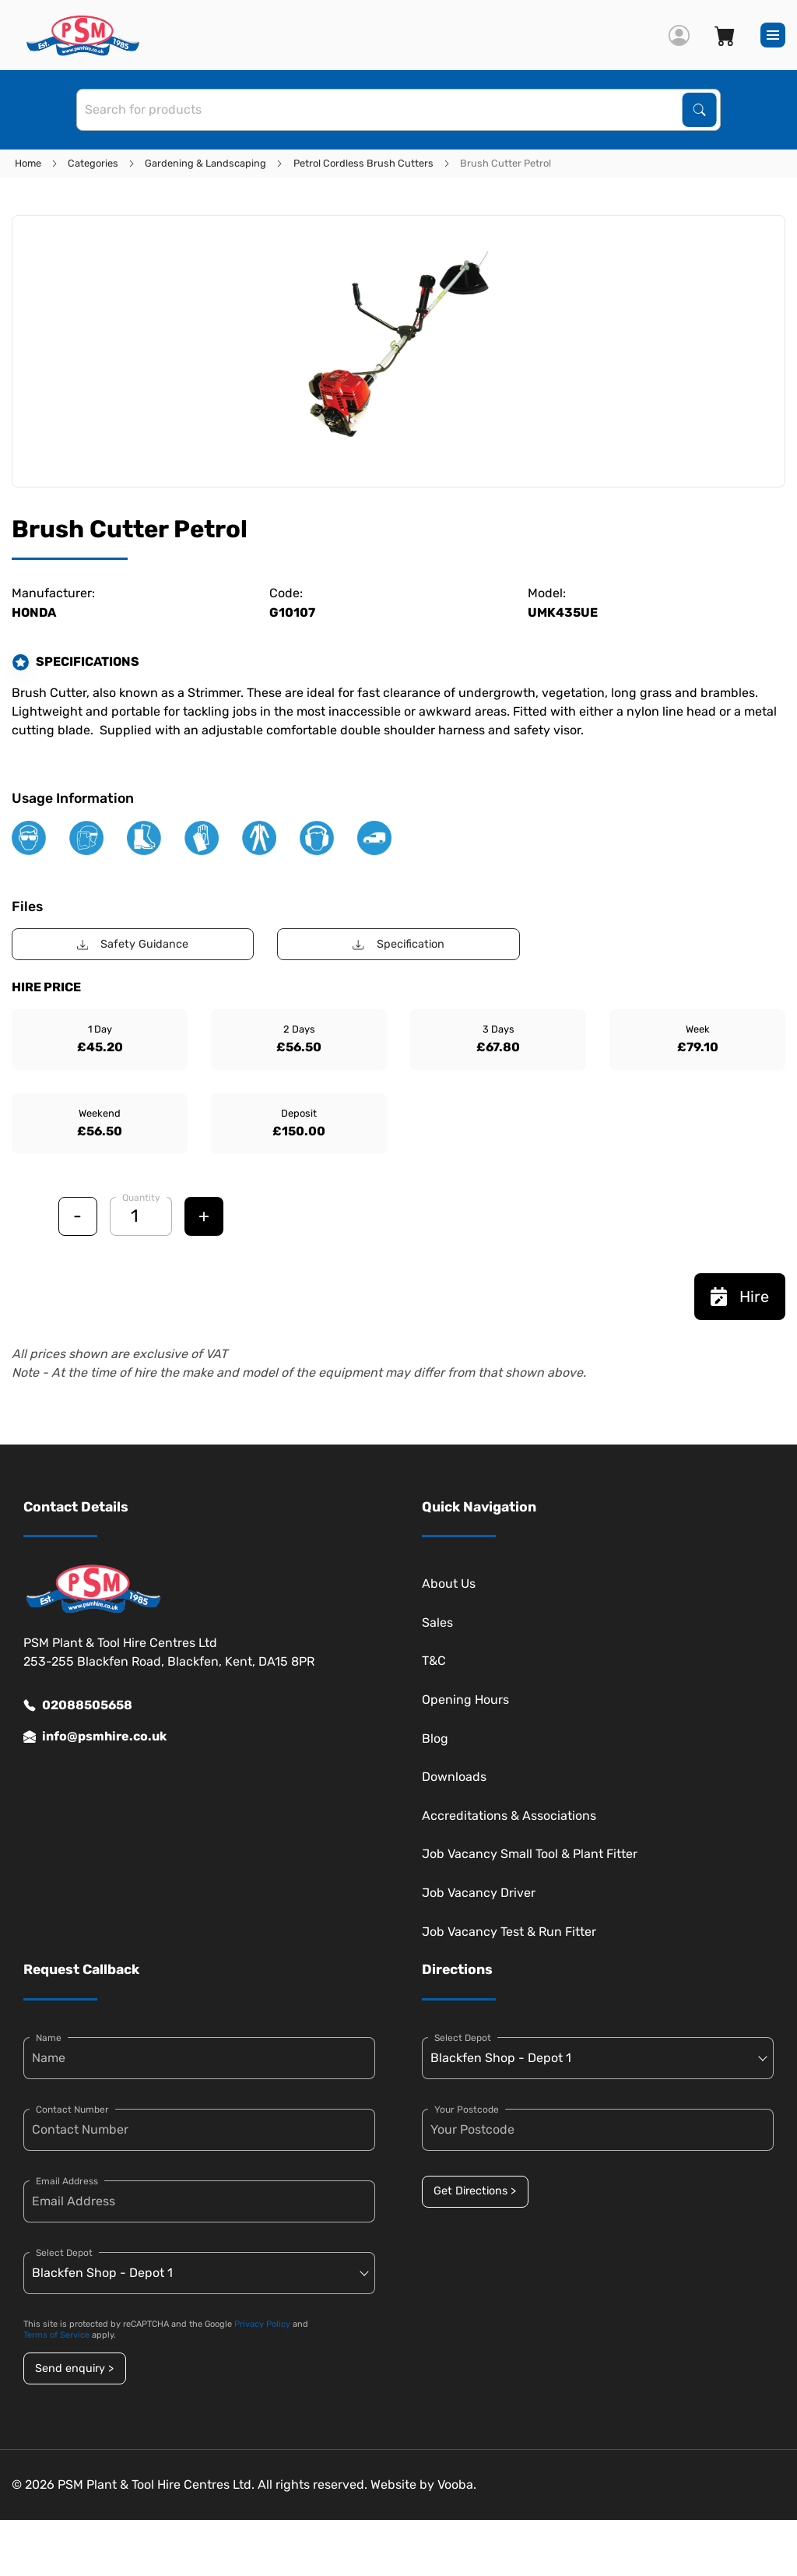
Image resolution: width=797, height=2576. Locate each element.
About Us (449, 1583)
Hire (740, 1296)
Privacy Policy (262, 2324)
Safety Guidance (132, 944)
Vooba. (456, 2484)
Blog (435, 1738)
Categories (93, 163)
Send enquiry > (74, 2368)
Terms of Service (56, 2335)
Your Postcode (466, 2109)
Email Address (67, 2181)
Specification (398, 944)
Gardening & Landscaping (205, 163)
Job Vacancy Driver (478, 1892)
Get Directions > (475, 2191)
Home (28, 163)
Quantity (141, 1197)
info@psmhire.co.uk (95, 1736)
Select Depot (64, 2252)
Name (48, 2037)
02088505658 (77, 1705)
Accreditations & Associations (509, 1815)
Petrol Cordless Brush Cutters (363, 163)
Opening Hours (465, 1699)
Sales (437, 1622)
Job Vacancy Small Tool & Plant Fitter (529, 1853)
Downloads (454, 1776)
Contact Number (72, 2109)
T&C (434, 1660)
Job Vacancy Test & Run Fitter (509, 1931)
